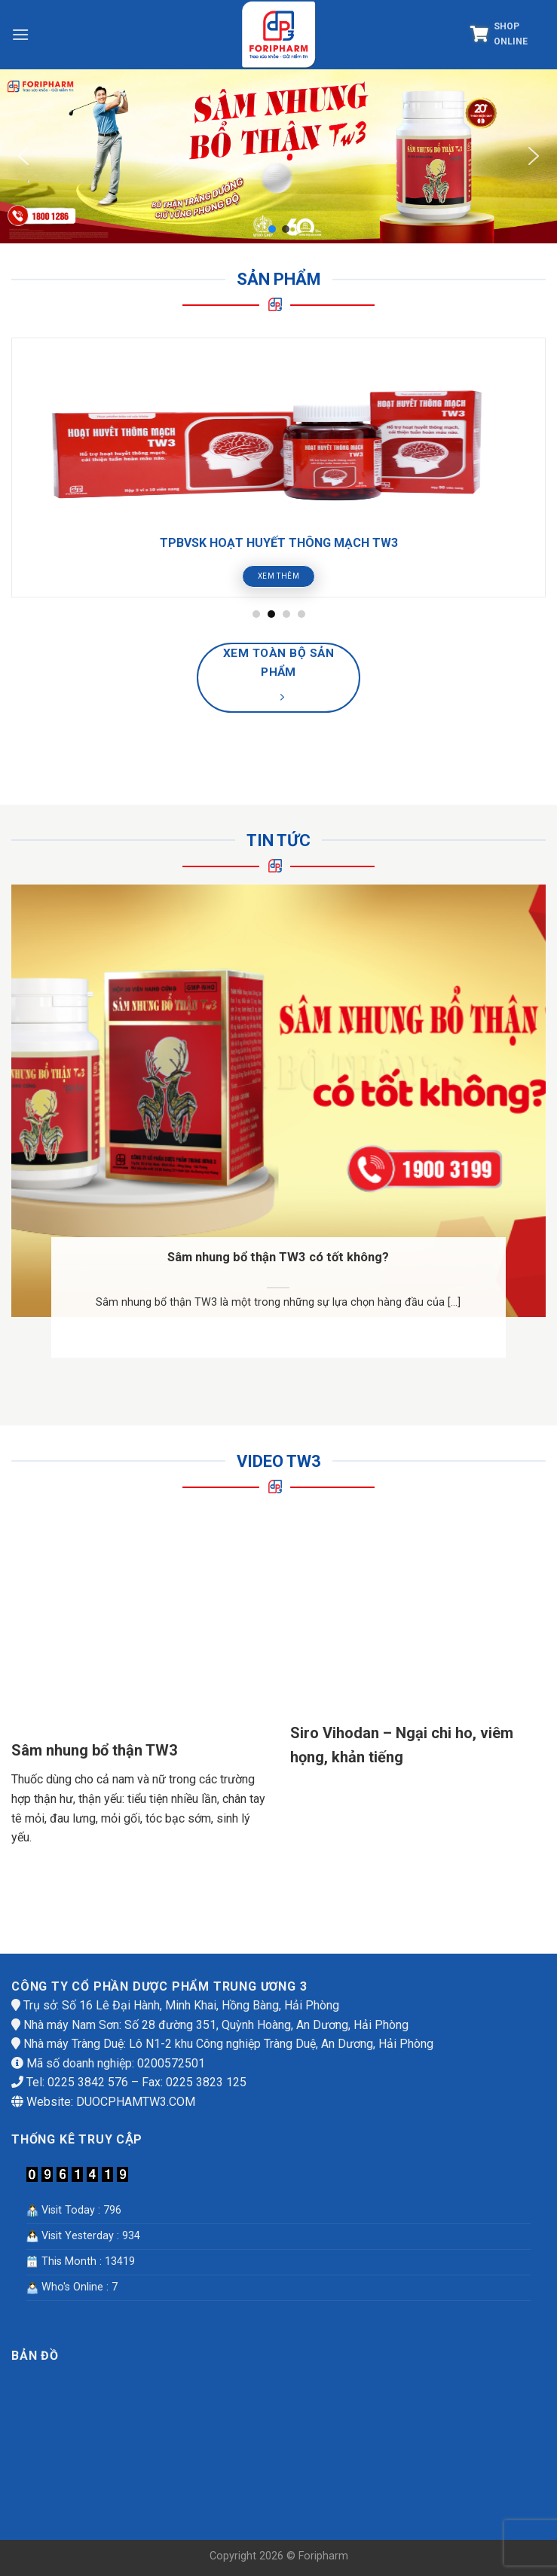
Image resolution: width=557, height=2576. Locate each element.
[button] (23, 156)
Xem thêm (279, 576)
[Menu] (20, 34)
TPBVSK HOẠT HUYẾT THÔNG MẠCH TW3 (279, 543)
